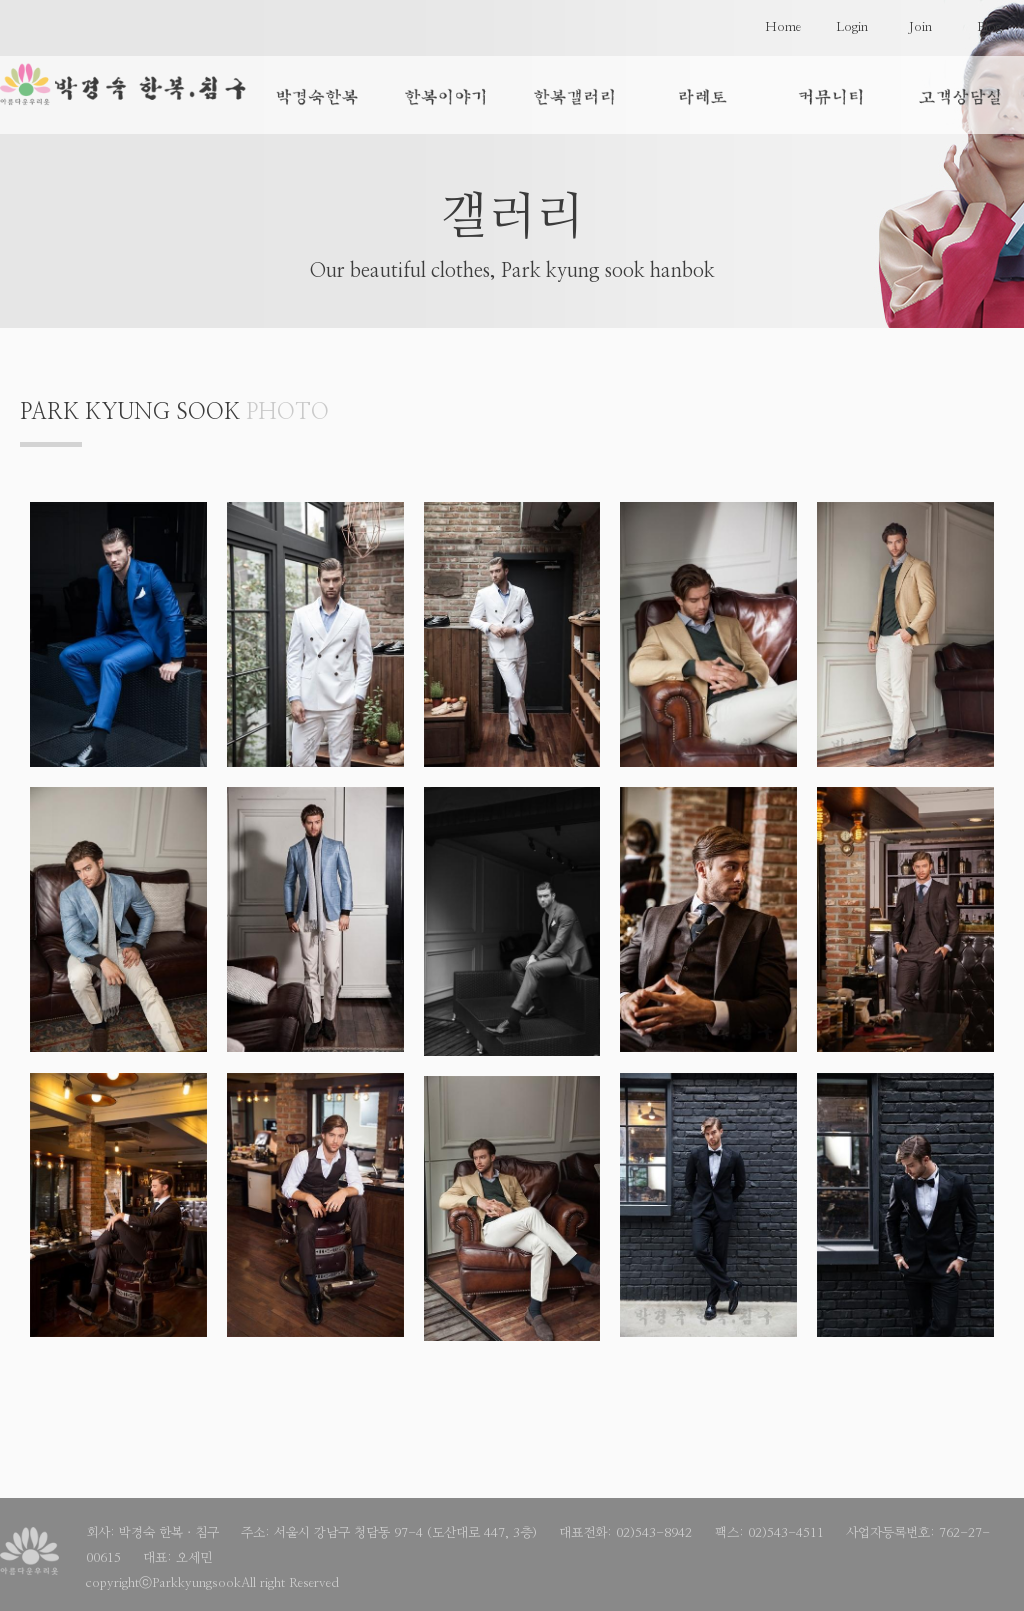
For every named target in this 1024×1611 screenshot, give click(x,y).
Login (852, 27)
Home (783, 27)
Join (920, 27)
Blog (989, 27)
